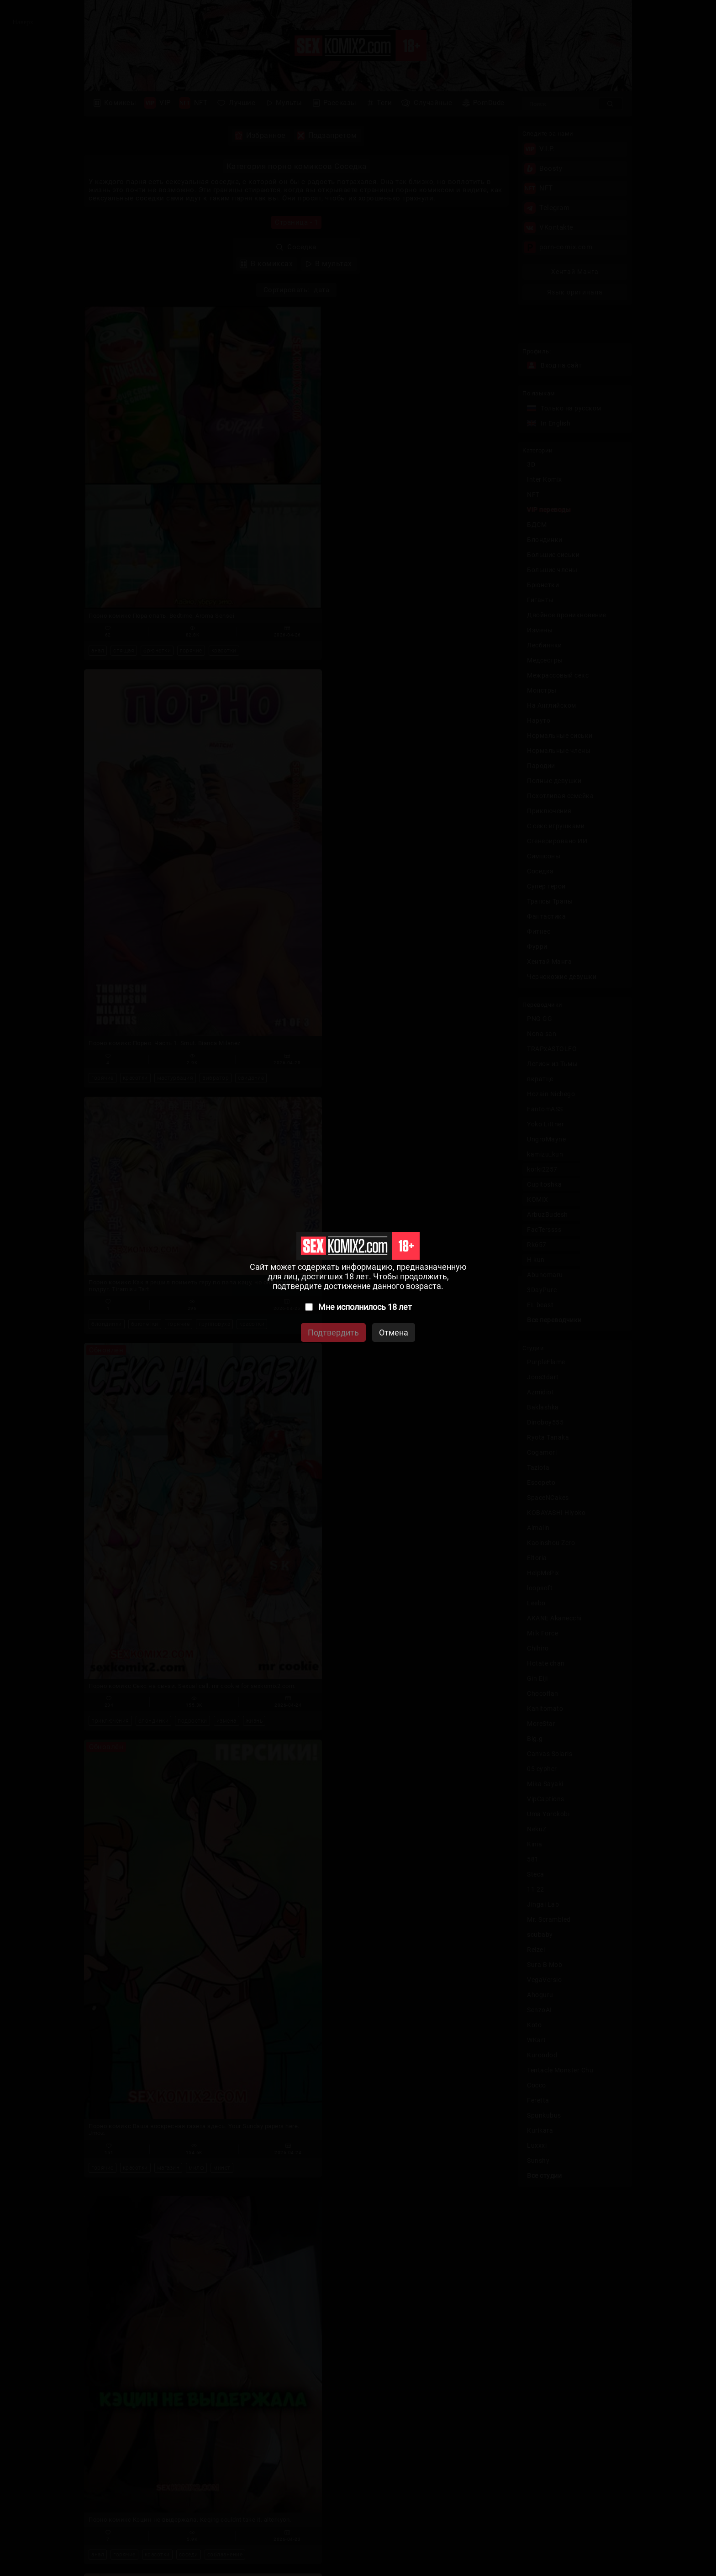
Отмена (393, 1332)
